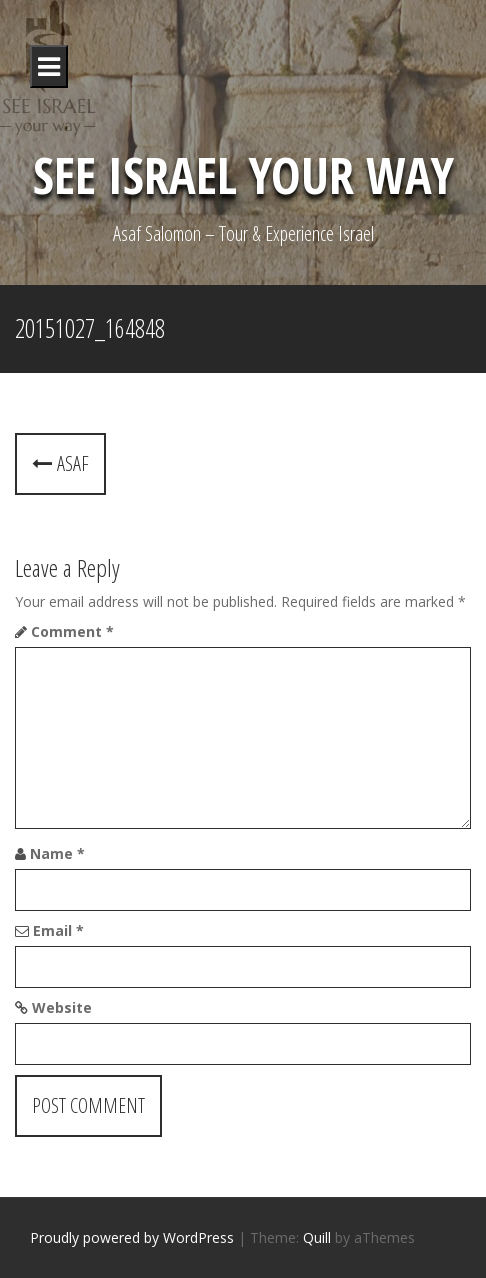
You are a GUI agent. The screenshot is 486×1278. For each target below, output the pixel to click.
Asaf (60, 463)
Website (62, 1007)
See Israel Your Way (243, 175)
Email (58, 930)
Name (57, 853)
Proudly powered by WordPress (132, 1237)
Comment (72, 631)
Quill (317, 1237)
